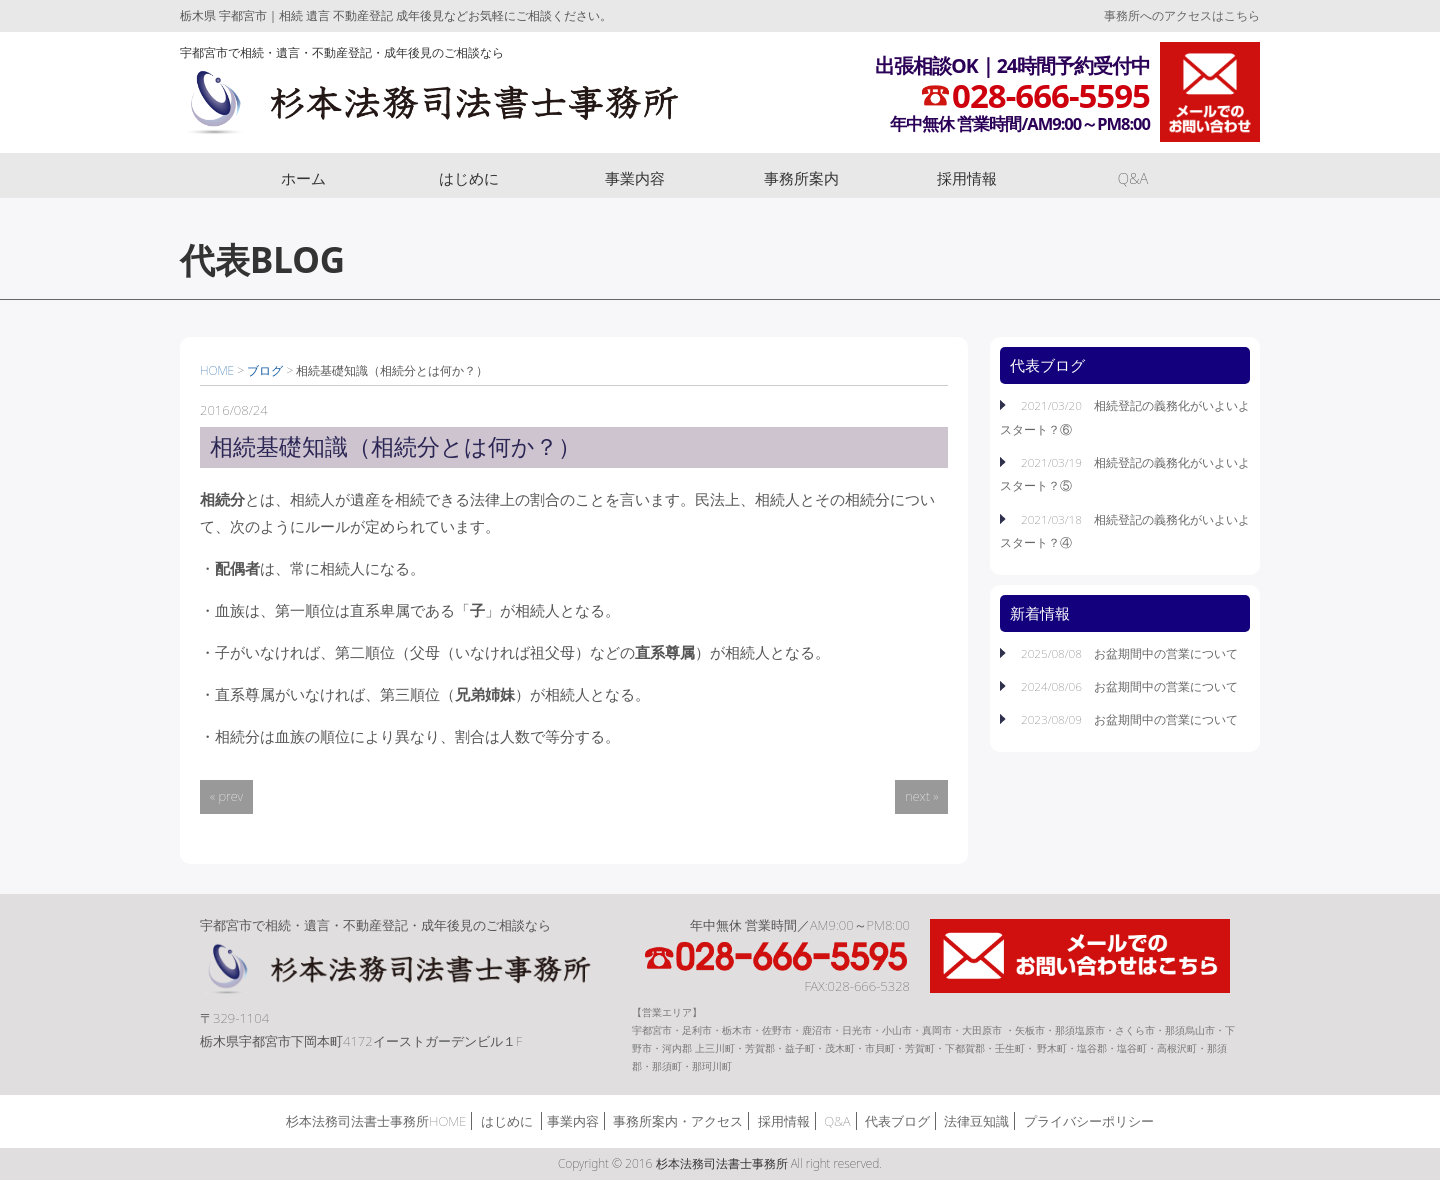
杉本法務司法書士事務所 (450, 103)
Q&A (1133, 178)
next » (921, 796)
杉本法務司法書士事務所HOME (376, 1121)
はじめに (469, 178)
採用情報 (967, 178)
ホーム (303, 178)
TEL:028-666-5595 (776, 956)
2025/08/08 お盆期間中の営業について (1128, 653)
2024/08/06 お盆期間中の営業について (1128, 686)
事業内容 (635, 178)
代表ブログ (897, 1121)
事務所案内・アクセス (678, 1121)
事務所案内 (801, 178)
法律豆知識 (976, 1121)
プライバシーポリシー (1089, 1121)
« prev (226, 796)
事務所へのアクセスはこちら (1182, 15)
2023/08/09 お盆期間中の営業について (1128, 719)
